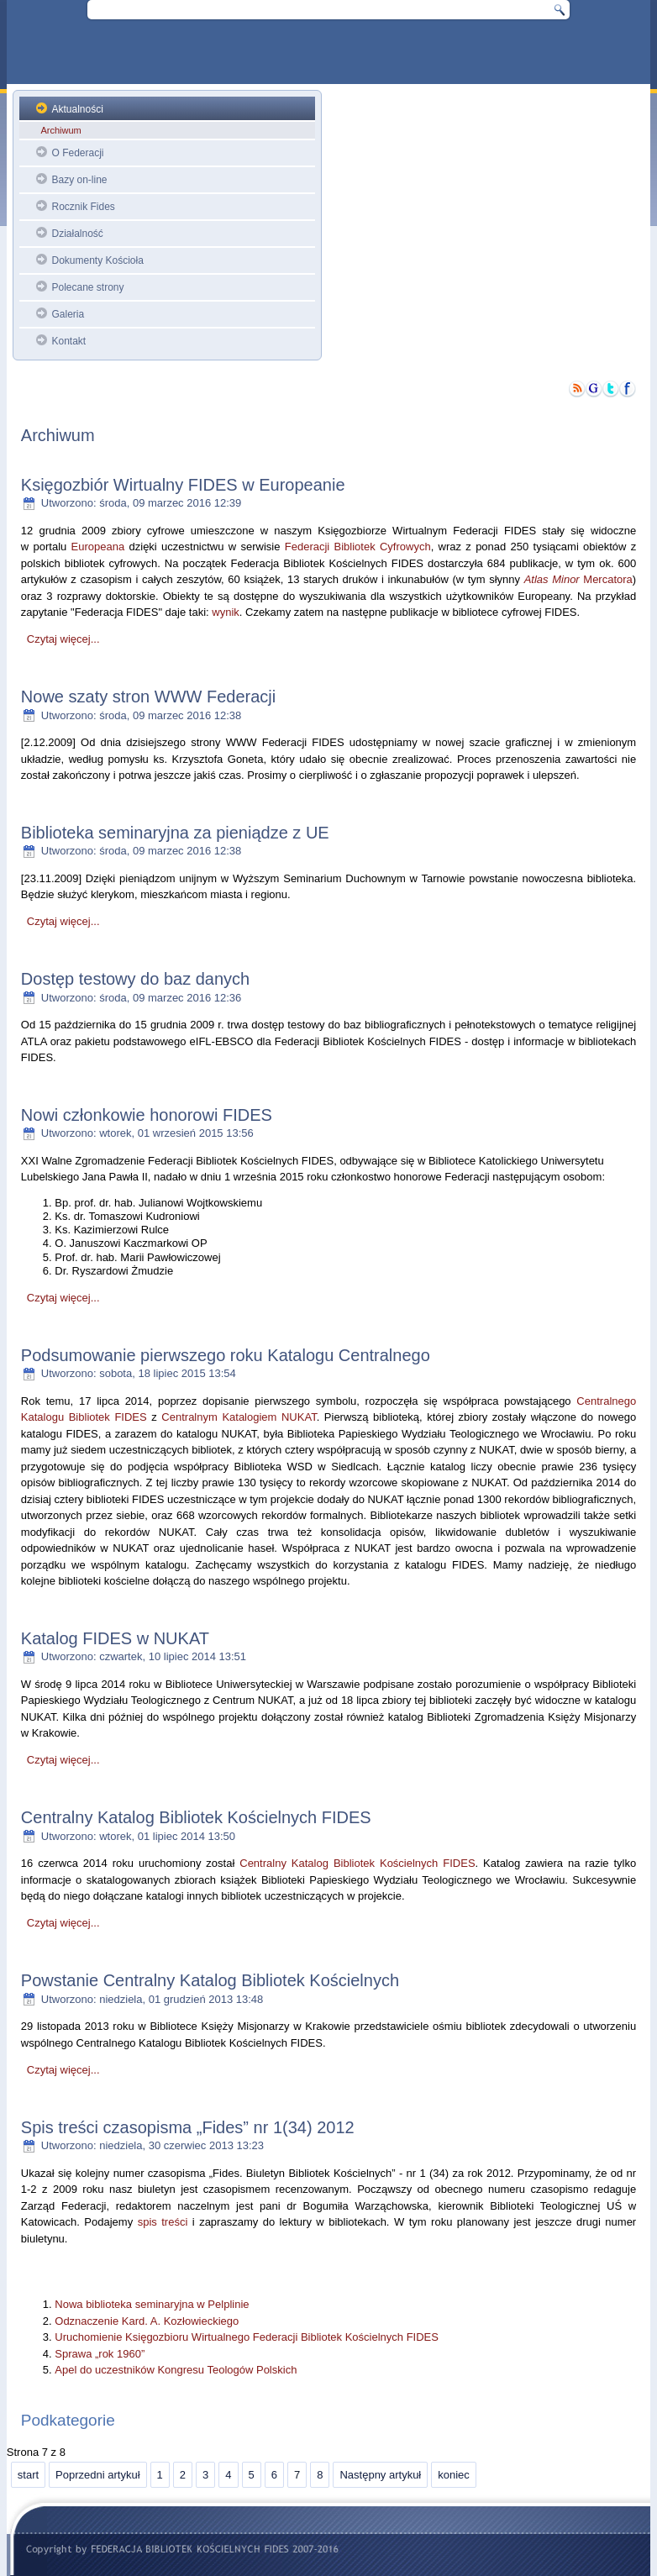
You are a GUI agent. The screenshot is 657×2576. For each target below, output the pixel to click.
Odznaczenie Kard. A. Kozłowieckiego (147, 2321)
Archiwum (60, 130)
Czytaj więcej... (63, 639)
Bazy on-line (79, 180)
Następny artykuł (380, 2474)
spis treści (163, 2222)
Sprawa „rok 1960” (100, 2353)
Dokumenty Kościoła (97, 260)
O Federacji (77, 153)
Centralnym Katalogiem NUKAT (238, 1417)
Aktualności (76, 109)
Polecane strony (87, 287)
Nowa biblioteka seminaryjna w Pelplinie (152, 2304)
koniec (454, 2474)
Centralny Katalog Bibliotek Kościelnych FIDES (357, 1863)
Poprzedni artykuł (97, 2474)
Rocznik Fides (82, 207)
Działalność (76, 233)
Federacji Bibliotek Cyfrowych (358, 546)
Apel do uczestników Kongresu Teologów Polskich (176, 2369)
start (28, 2474)
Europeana (98, 546)
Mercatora (578, 579)
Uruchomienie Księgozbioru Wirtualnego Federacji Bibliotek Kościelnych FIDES (247, 2337)
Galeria (67, 314)
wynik (225, 612)
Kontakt (68, 341)
